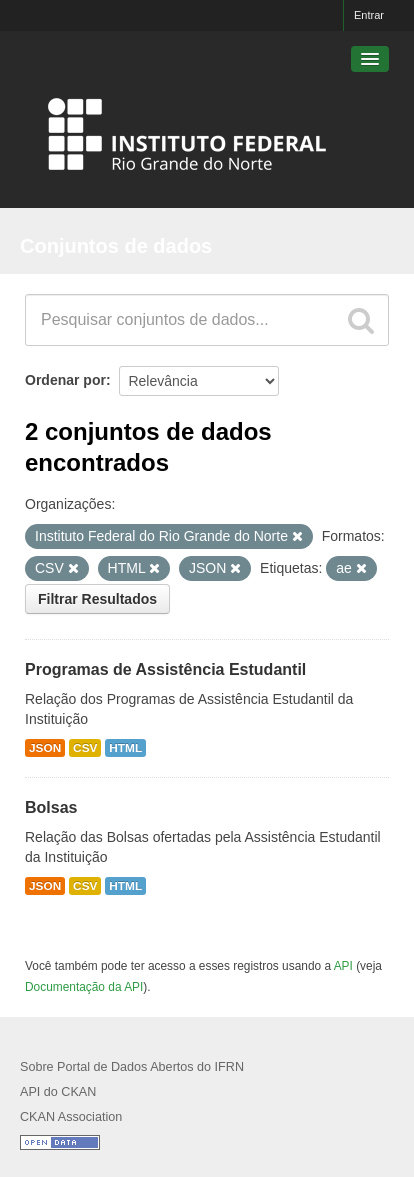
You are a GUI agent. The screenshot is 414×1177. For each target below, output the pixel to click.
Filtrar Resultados (97, 599)
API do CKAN (58, 1092)
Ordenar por (65, 380)
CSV (85, 748)
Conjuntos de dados (116, 246)
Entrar (369, 15)
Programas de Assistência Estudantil (165, 669)
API (343, 966)
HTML (125, 748)
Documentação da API (84, 987)
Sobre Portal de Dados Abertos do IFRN (132, 1067)
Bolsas (51, 807)
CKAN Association (71, 1117)
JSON (45, 748)
